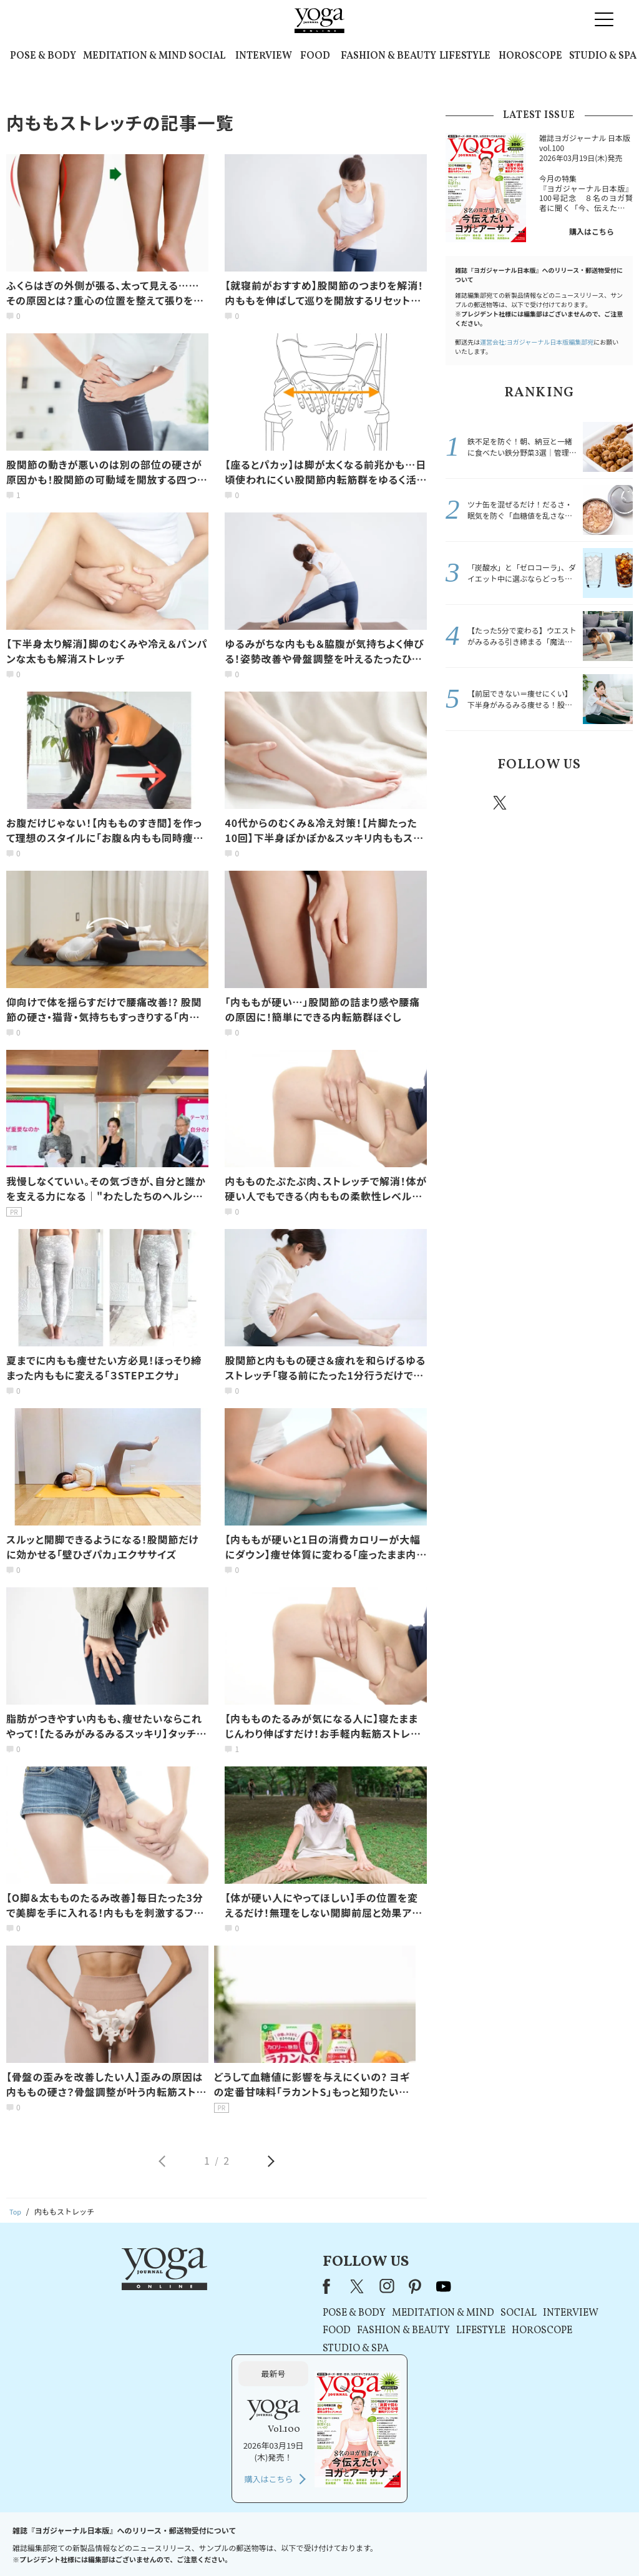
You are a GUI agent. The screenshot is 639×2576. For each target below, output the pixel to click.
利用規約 (237, 2542)
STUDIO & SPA (603, 56)
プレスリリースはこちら (170, 2542)
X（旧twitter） (501, 803)
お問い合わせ (96, 2542)
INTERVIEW (263, 56)
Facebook (465, 803)
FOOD (315, 56)
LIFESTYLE (464, 56)
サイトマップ (488, 2542)
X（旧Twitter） (199, 2286)
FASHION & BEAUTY (388, 56)
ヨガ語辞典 (540, 2542)
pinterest (575, 803)
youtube (284, 2286)
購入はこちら (591, 231)
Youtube (611, 803)
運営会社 (441, 2542)
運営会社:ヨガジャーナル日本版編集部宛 (536, 341)
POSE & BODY (43, 56)
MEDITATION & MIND (135, 56)
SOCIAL (206, 56)
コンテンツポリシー (381, 2542)
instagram (537, 802)
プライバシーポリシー (299, 2542)
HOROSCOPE (530, 56)
